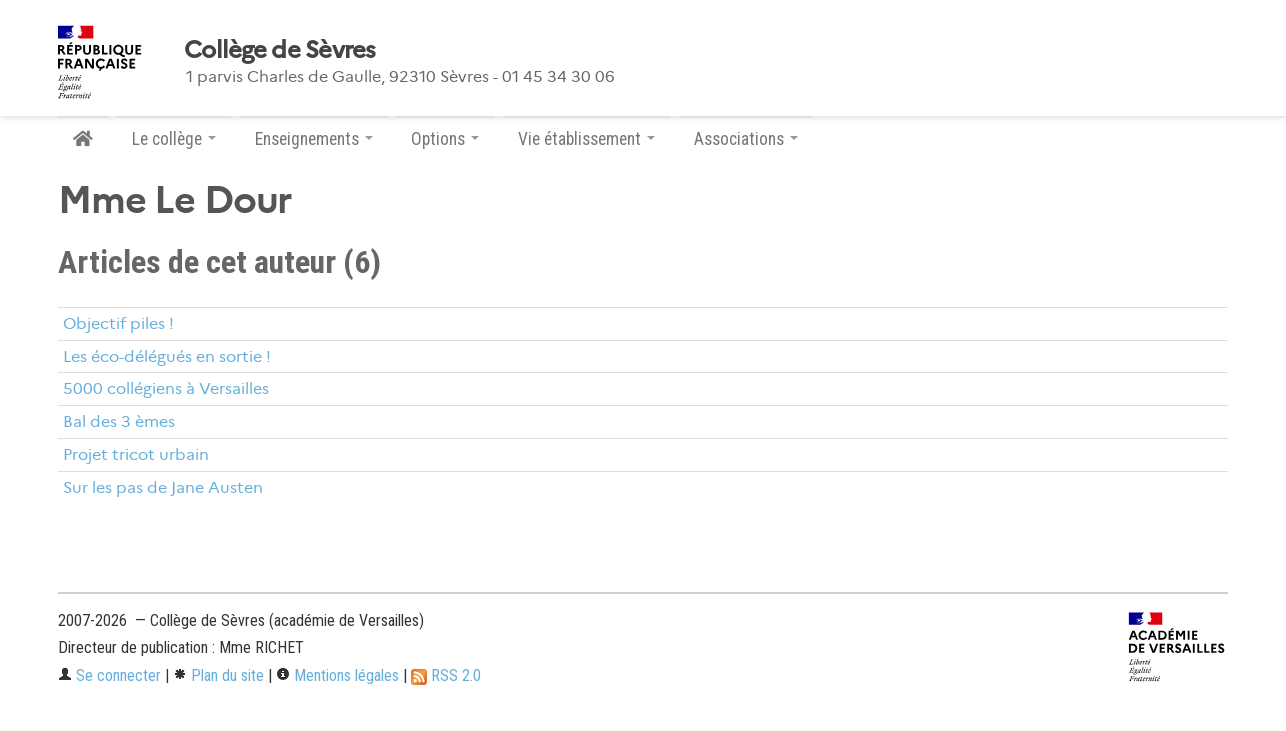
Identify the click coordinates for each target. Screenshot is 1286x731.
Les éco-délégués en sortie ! (167, 356)
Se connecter (109, 675)
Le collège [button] (174, 139)
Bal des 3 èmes (119, 421)
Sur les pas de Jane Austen (163, 487)
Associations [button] (746, 139)
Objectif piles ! (118, 323)
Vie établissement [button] (586, 139)
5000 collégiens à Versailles (166, 388)
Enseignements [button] (314, 139)
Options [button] (445, 139)
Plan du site (218, 675)
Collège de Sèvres (280, 50)
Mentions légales (337, 675)
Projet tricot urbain (136, 454)
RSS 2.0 (446, 675)
